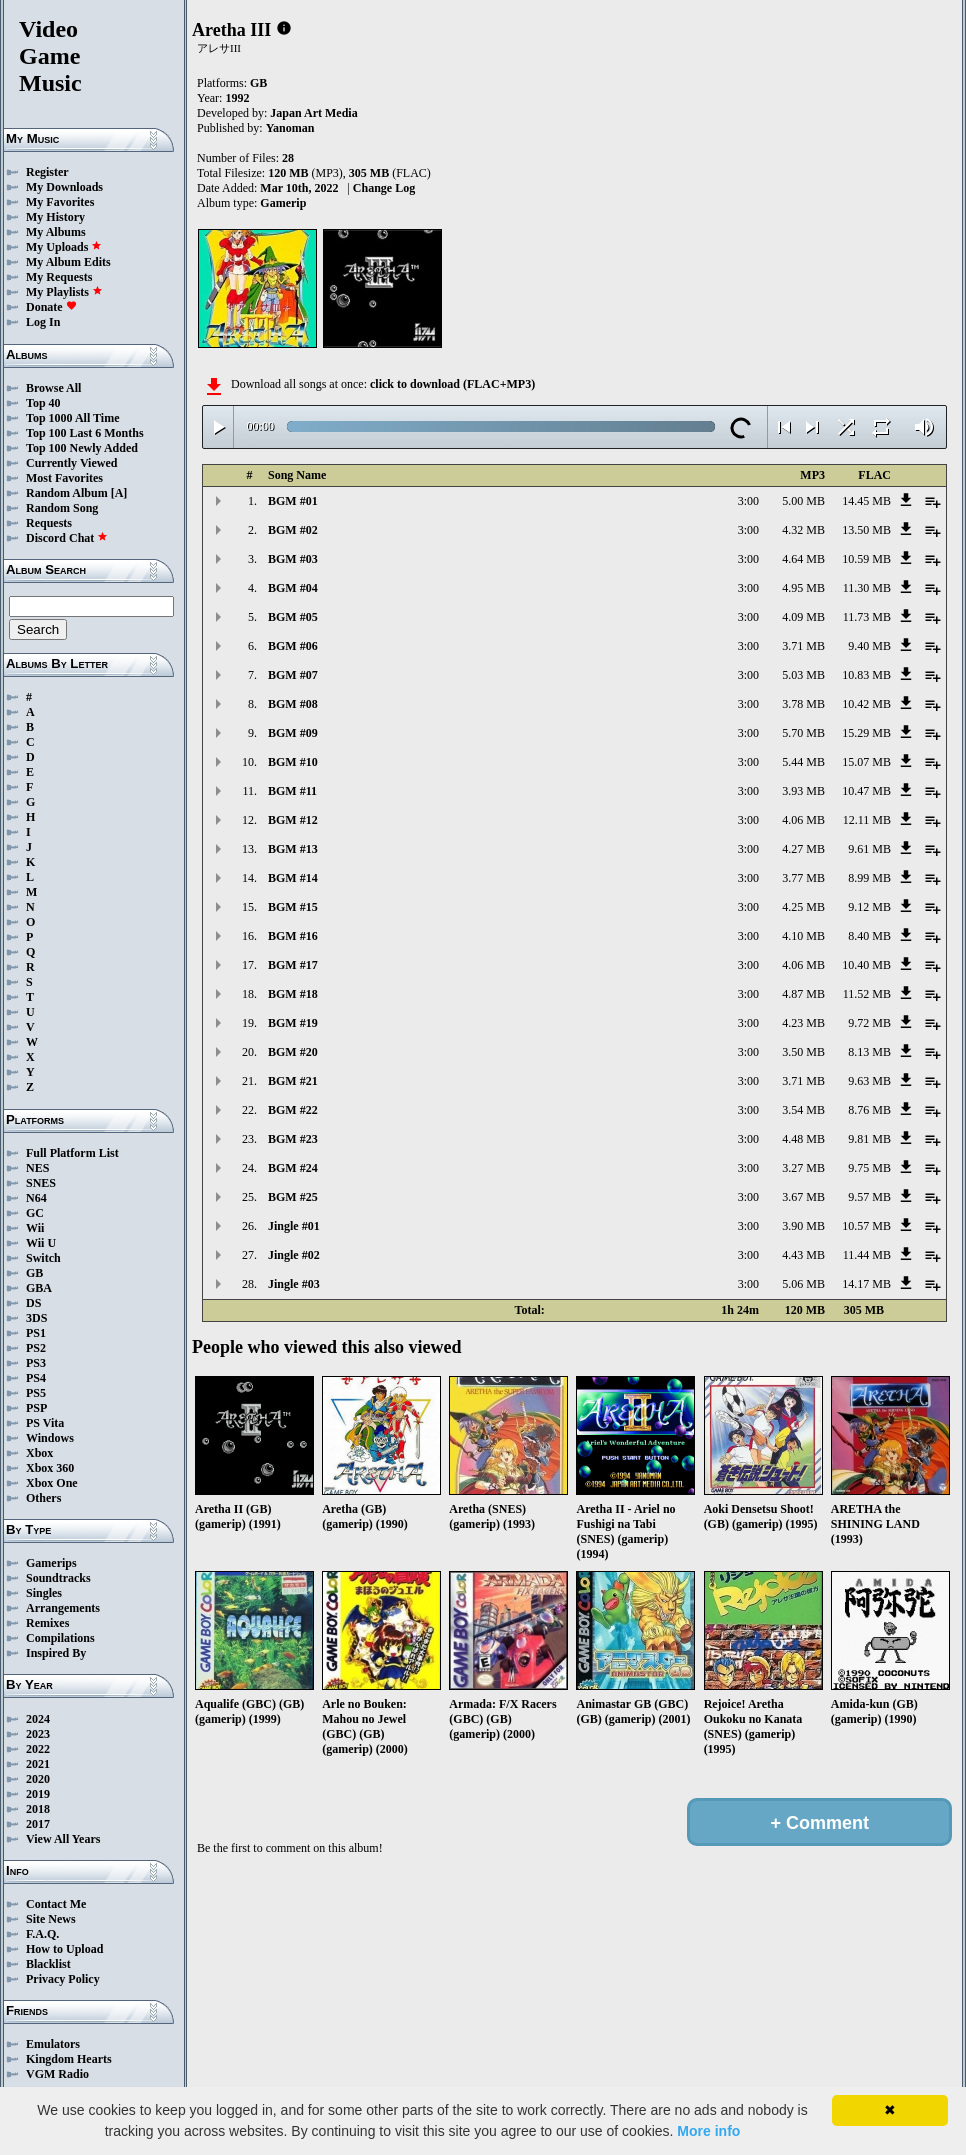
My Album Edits (68, 262)
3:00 (748, 501)
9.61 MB (869, 849)
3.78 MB (803, 704)
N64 (36, 1198)
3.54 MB (803, 1110)
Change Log (384, 188)
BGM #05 (293, 617)
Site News (51, 1919)
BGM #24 (293, 1168)
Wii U (41, 1243)
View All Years (63, 1839)
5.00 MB (803, 501)
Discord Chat (67, 538)
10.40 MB (866, 965)
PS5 (36, 1393)
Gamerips (51, 1563)
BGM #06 (293, 646)
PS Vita (45, 1423)
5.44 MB (803, 762)
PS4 (36, 1378)
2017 (38, 1824)
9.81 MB (869, 1139)
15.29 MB (866, 733)
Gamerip (283, 203)
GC (35, 1213)
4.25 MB (803, 907)
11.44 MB (867, 1255)
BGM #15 (293, 907)
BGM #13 (293, 849)
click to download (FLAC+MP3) (452, 384)
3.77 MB (803, 878)
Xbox (39, 1453)
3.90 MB (803, 1226)
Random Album (67, 493)
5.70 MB (803, 733)
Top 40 (43, 403)
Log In (43, 322)
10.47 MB (866, 791)
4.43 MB (803, 1255)
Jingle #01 (294, 1226)
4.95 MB (803, 588)
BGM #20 (293, 1052)
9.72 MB (869, 1023)
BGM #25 (293, 1197)
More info (708, 2131)
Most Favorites (64, 478)
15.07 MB (866, 762)
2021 (38, 1764)
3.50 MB (803, 1052)
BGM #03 (293, 559)
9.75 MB (869, 1168)
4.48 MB (803, 1139)
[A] (119, 493)
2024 (38, 1719)
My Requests (59, 277)
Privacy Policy (63, 1979)
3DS (36, 1318)
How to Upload (64, 1949)
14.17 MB (866, 1284)
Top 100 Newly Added (82, 448)
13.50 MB (866, 530)
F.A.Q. (42, 1934)
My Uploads (64, 247)
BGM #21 (293, 1081)
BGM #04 (293, 588)
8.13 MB (869, 1052)
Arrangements (63, 1608)
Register (47, 172)
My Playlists (64, 292)
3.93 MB (803, 791)
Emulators (53, 2044)
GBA (39, 1288)
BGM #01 (293, 501)
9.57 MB (869, 1197)
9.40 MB (869, 646)
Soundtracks (58, 1578)
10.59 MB (866, 559)
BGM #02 (293, 530)
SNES (41, 1183)
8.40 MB (869, 936)
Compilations (60, 1638)
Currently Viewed (71, 463)
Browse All (53, 388)
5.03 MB (803, 675)
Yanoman (290, 128)
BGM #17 (293, 965)
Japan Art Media (313, 113)
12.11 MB (867, 820)
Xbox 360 (50, 1468)
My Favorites (60, 202)
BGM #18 (293, 994)
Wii (35, 1228)
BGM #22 (293, 1110)
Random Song (62, 508)
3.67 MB (803, 1197)
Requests (49, 523)
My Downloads (64, 187)
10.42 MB (866, 704)
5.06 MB (803, 1284)
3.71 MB (803, 646)
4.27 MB (803, 849)
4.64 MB (803, 559)
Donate (51, 307)
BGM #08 (293, 704)
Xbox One (52, 1483)
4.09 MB (803, 617)
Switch (43, 1258)
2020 (38, 1779)
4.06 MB (803, 820)
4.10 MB (803, 936)
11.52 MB (867, 994)
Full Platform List (72, 1153)
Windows (50, 1438)
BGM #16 (293, 936)
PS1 (36, 1333)
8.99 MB (869, 878)
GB (34, 1273)
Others (43, 1498)
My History (55, 217)
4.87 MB (803, 994)
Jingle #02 (294, 1255)
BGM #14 (293, 878)
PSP (36, 1408)
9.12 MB (869, 907)
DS (33, 1303)
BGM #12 (293, 820)
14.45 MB (866, 501)
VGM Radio (57, 2074)
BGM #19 (293, 1023)
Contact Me (56, 1904)
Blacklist (48, 1964)
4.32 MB (803, 530)
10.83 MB (866, 675)
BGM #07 (293, 675)
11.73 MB (867, 617)
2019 (38, 1794)
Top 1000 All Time (72, 418)
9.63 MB (869, 1081)
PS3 (36, 1363)
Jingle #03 (294, 1284)
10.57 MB (866, 1226)
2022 (38, 1749)
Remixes (47, 1623)
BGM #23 (293, 1139)
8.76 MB (869, 1110)
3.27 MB (803, 1168)
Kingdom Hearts (69, 2059)
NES (37, 1168)
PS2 (36, 1348)
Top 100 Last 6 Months (85, 433)
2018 (38, 1809)
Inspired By (56, 1653)
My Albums (56, 232)
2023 (38, 1734)
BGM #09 (293, 733)
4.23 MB (803, 1023)
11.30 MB (867, 588)
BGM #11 (292, 791)
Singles (44, 1593)
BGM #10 (293, 762)
